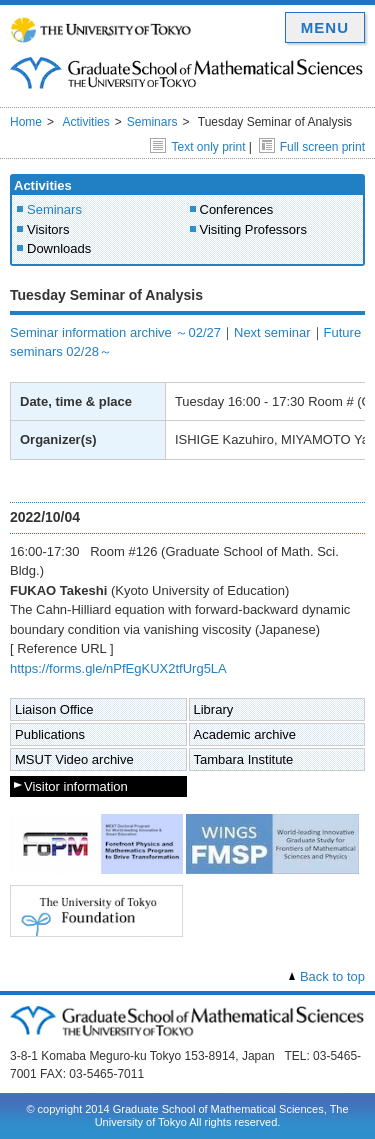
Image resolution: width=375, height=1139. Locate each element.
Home (26, 122)
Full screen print (312, 147)
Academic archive (245, 734)
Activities (85, 122)
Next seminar (272, 332)
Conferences (237, 209)
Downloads (59, 248)
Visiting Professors (253, 229)
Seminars (152, 122)
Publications (50, 734)
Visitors (48, 229)
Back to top (332, 976)
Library (214, 709)
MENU (325, 27)
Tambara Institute (244, 759)
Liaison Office (54, 709)
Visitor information (76, 786)
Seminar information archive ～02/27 (115, 332)
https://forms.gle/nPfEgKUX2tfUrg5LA (118, 668)
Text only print (197, 147)
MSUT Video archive (74, 759)
